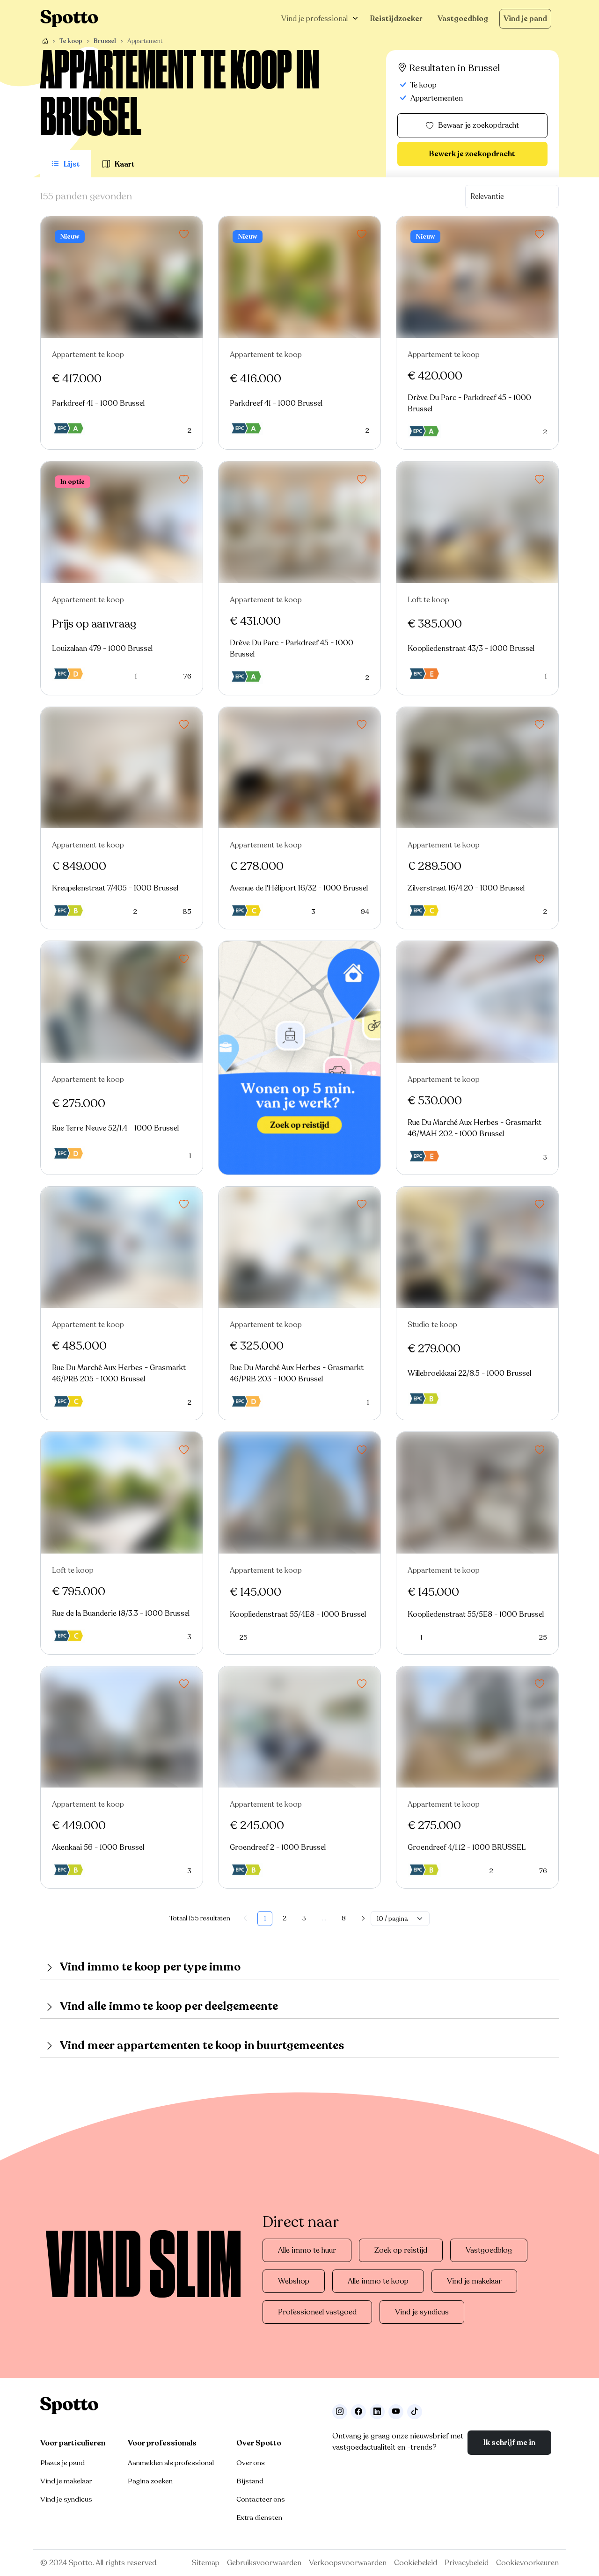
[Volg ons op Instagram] (339, 2411)
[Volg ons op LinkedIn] (377, 2411)
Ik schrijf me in (509, 2442)
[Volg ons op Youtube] (395, 2411)
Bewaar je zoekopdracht (472, 125)
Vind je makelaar (474, 2281)
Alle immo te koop (378, 2281)
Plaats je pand (62, 2462)
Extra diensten (259, 2517)
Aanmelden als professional (171, 2462)
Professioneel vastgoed (317, 2312)
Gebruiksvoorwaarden (264, 2563)
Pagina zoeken (150, 2481)
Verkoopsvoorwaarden (348, 2563)
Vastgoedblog (463, 19)
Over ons (250, 2462)
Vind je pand (525, 19)
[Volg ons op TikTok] (414, 2411)
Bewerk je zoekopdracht (472, 154)
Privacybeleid (467, 2563)
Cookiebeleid (415, 2563)
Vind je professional (314, 19)
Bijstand (249, 2481)
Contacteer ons (260, 2499)
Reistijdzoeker (396, 19)
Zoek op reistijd (400, 2250)
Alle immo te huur (307, 2250)
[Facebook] (358, 2411)
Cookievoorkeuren (527, 2563)
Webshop (293, 2281)
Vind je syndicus (422, 2312)
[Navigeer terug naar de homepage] (69, 18)
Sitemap (205, 2563)
